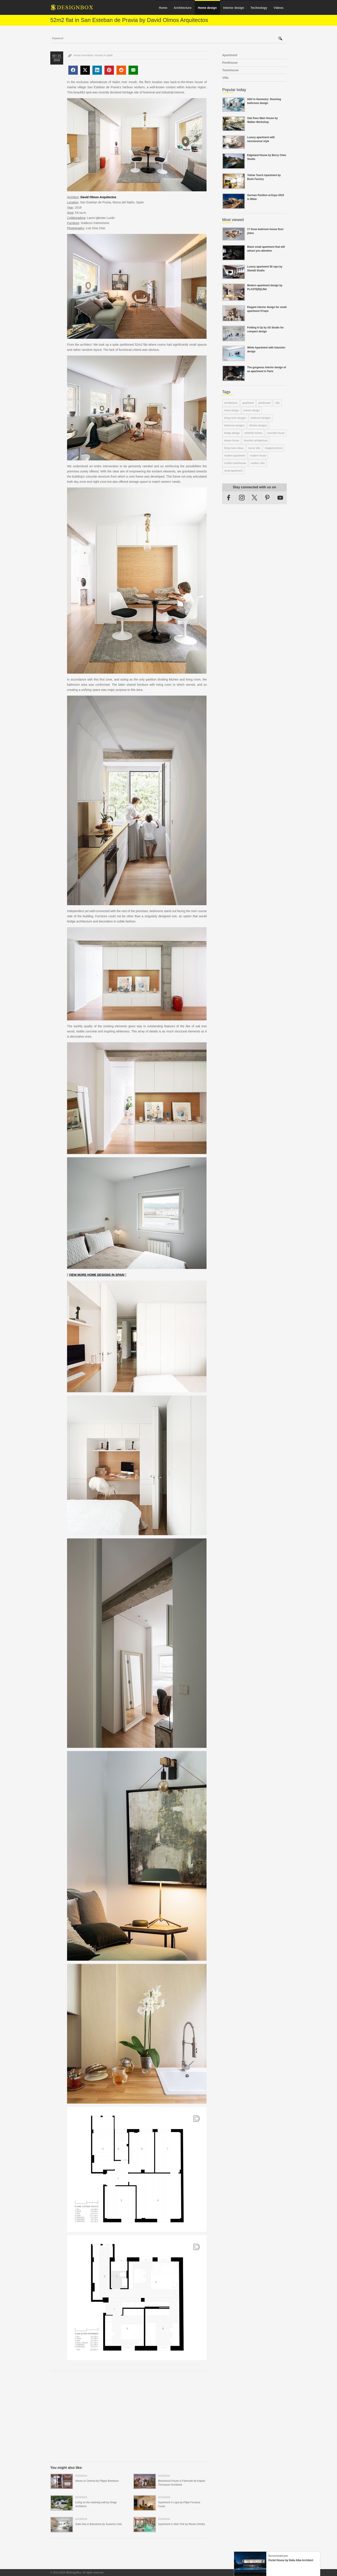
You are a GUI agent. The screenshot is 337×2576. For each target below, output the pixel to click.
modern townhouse (235, 463)
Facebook (228, 497)
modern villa (258, 463)
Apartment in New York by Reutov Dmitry (181, 2524)
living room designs (235, 417)
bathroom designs (234, 425)
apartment (248, 402)
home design (231, 410)
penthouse (264, 402)
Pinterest (267, 497)
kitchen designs (258, 425)
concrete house (276, 433)
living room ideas (234, 448)
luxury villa (254, 448)
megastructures (274, 448)
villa (277, 402)
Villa (225, 77)
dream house (231, 440)
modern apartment (234, 455)
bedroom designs (261, 417)
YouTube (280, 497)
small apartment (233, 470)
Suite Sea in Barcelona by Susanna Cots (98, 2524)
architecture (231, 402)
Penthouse (230, 62)
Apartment (229, 55)
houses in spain (104, 55)
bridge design (232, 433)
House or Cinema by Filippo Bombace (97, 2480)
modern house (258, 455)
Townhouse (230, 70)
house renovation (83, 55)
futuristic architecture (256, 440)
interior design (252, 410)
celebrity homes (253, 433)
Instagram (241, 497)
